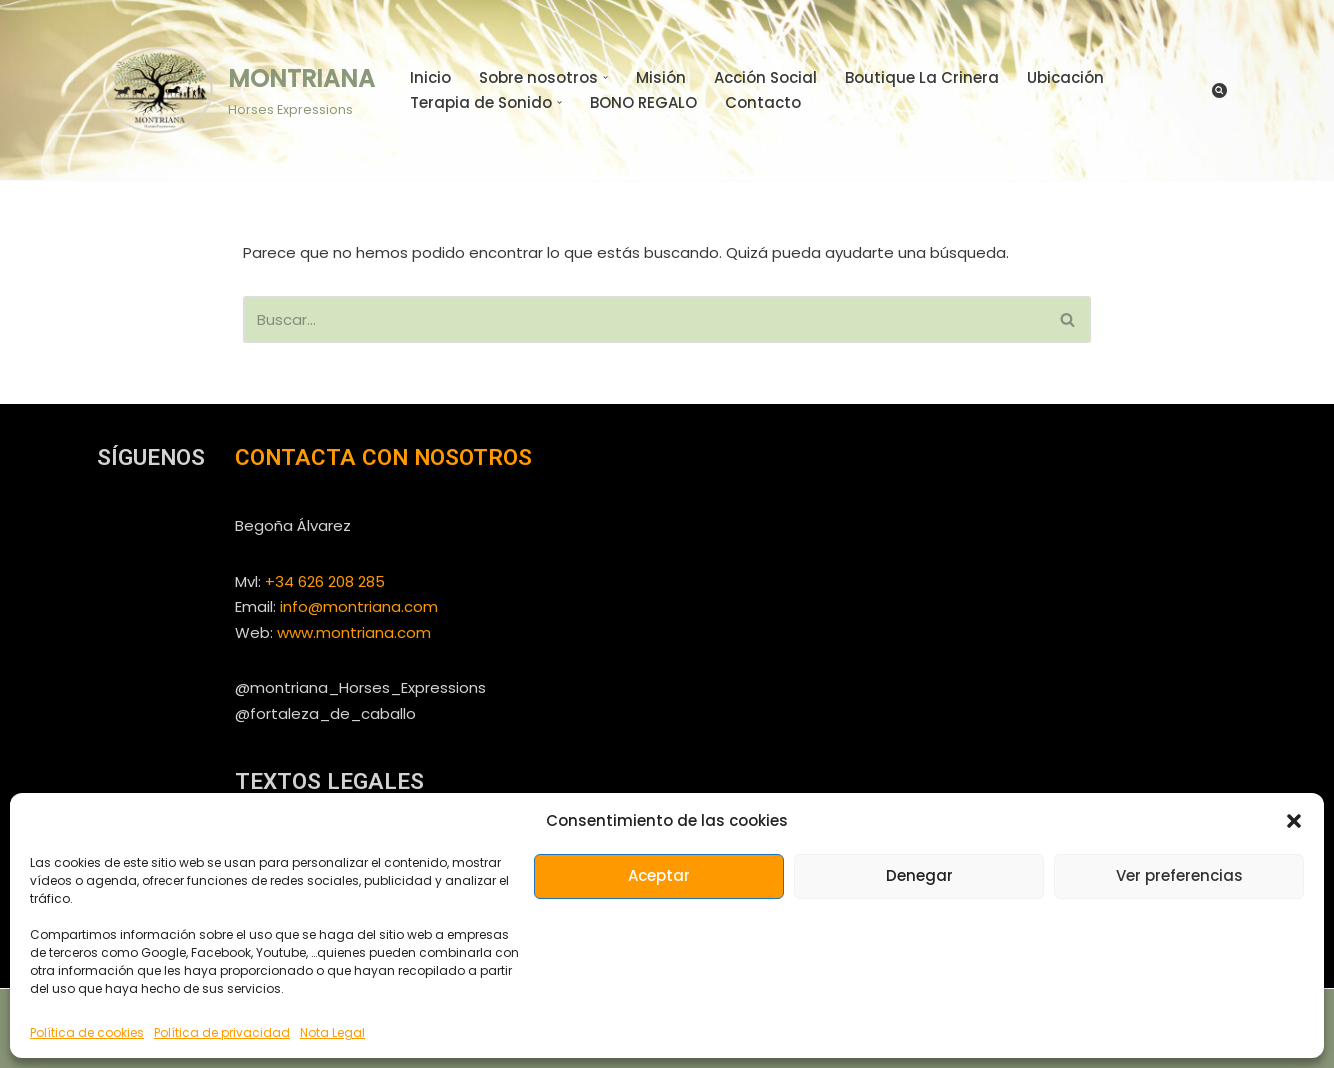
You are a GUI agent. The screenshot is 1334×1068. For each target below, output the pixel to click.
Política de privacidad (222, 1032)
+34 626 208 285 (325, 581)
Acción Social (765, 77)
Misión (661, 77)
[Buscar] (1219, 90)
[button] (1294, 821)
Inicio (430, 77)
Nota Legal (332, 1032)
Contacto (763, 102)
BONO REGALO (643, 102)
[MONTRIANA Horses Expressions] (236, 89)
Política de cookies (87, 1032)
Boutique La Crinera (922, 77)
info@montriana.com (359, 606)
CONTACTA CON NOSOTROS (383, 457)
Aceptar (659, 875)
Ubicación (1065, 77)
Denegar (919, 875)
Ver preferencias (1179, 875)
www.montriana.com (354, 632)
